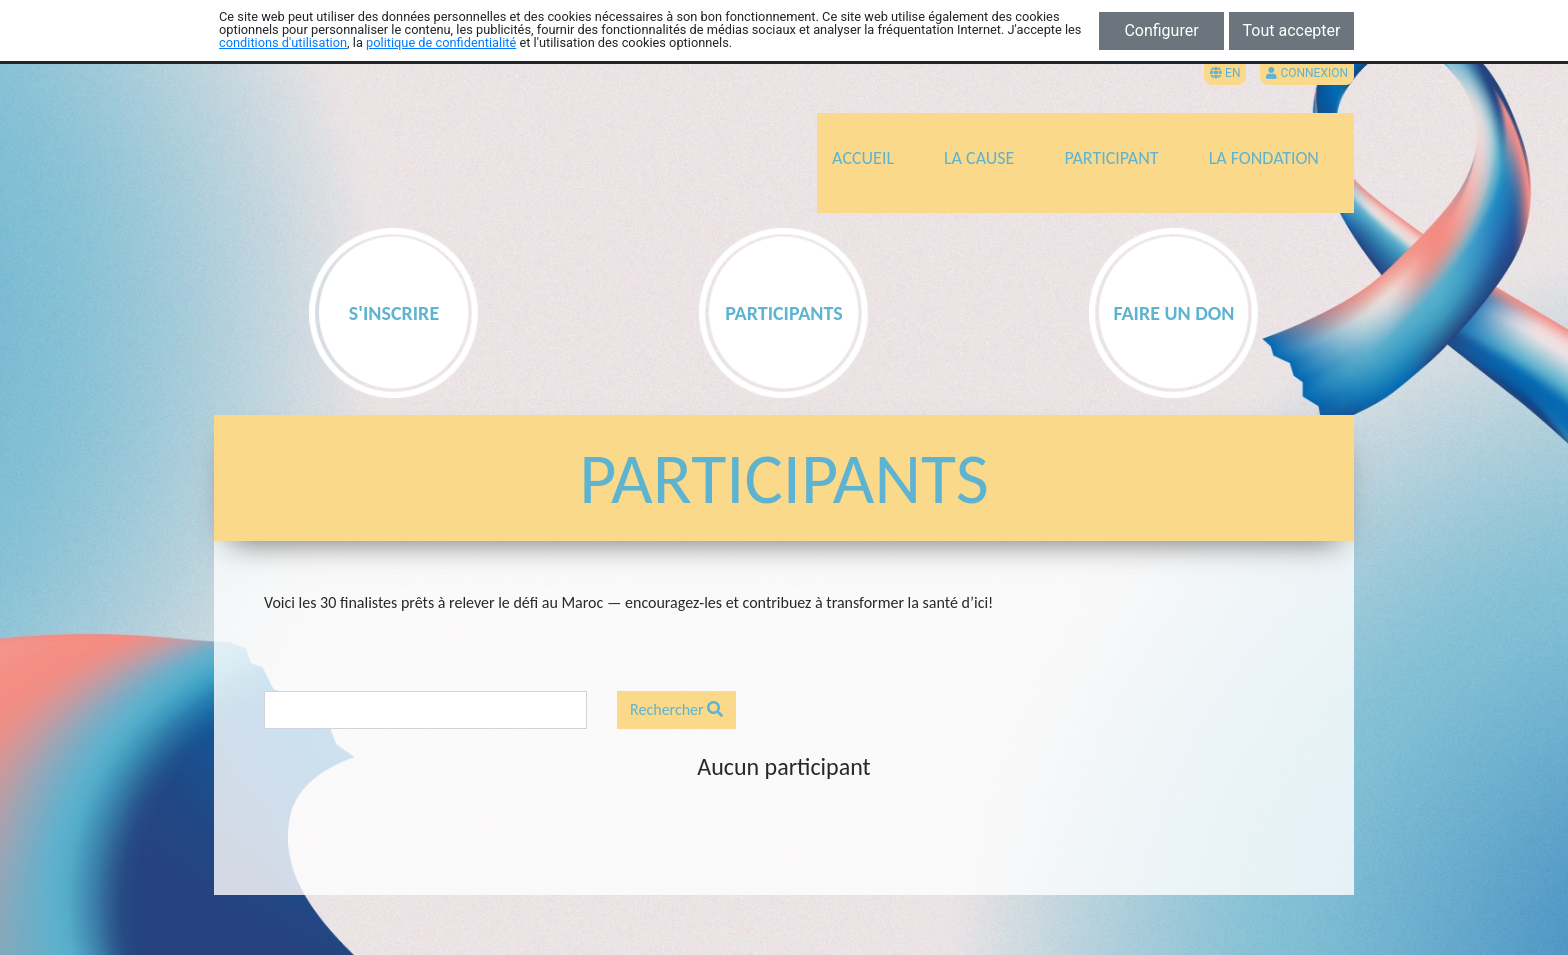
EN (1225, 73)
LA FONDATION (1264, 158)
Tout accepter (1292, 30)
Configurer (1161, 30)
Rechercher (676, 709)
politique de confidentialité (441, 42)
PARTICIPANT (1111, 158)
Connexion (1307, 73)
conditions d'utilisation (283, 42)
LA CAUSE (979, 158)
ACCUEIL (863, 158)
